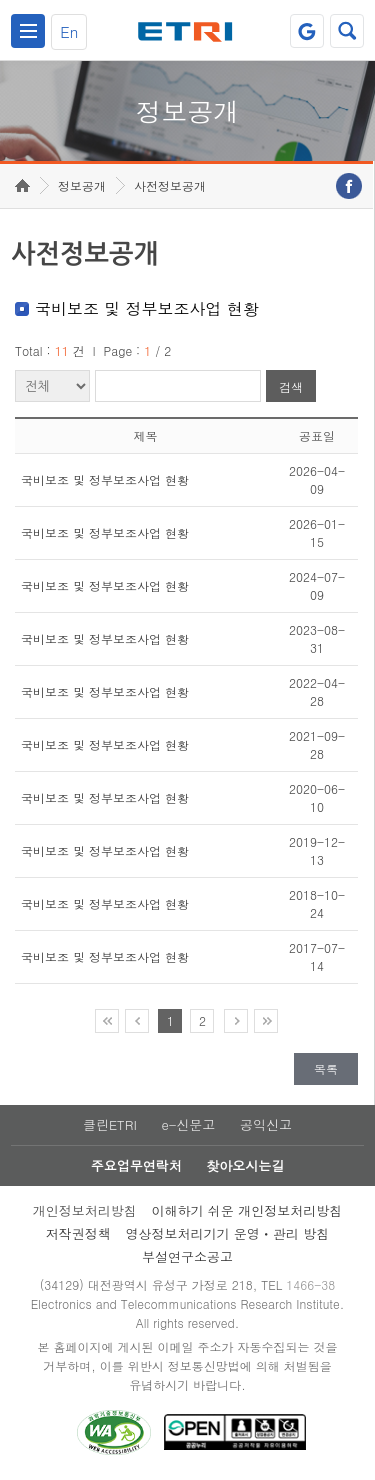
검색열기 (347, 31)
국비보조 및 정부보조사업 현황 (105, 479)
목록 (326, 1068)
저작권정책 (78, 1233)
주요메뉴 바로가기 (0, 0)
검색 (291, 386)
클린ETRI (110, 1124)
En (69, 31)
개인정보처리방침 (85, 1210)
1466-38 (310, 1284)
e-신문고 (188, 1124)
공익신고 (266, 1124)
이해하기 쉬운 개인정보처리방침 (247, 1210)
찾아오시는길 (245, 1165)
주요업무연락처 (136, 1165)
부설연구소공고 (187, 1256)
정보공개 (82, 185)
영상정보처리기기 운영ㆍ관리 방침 (228, 1233)
